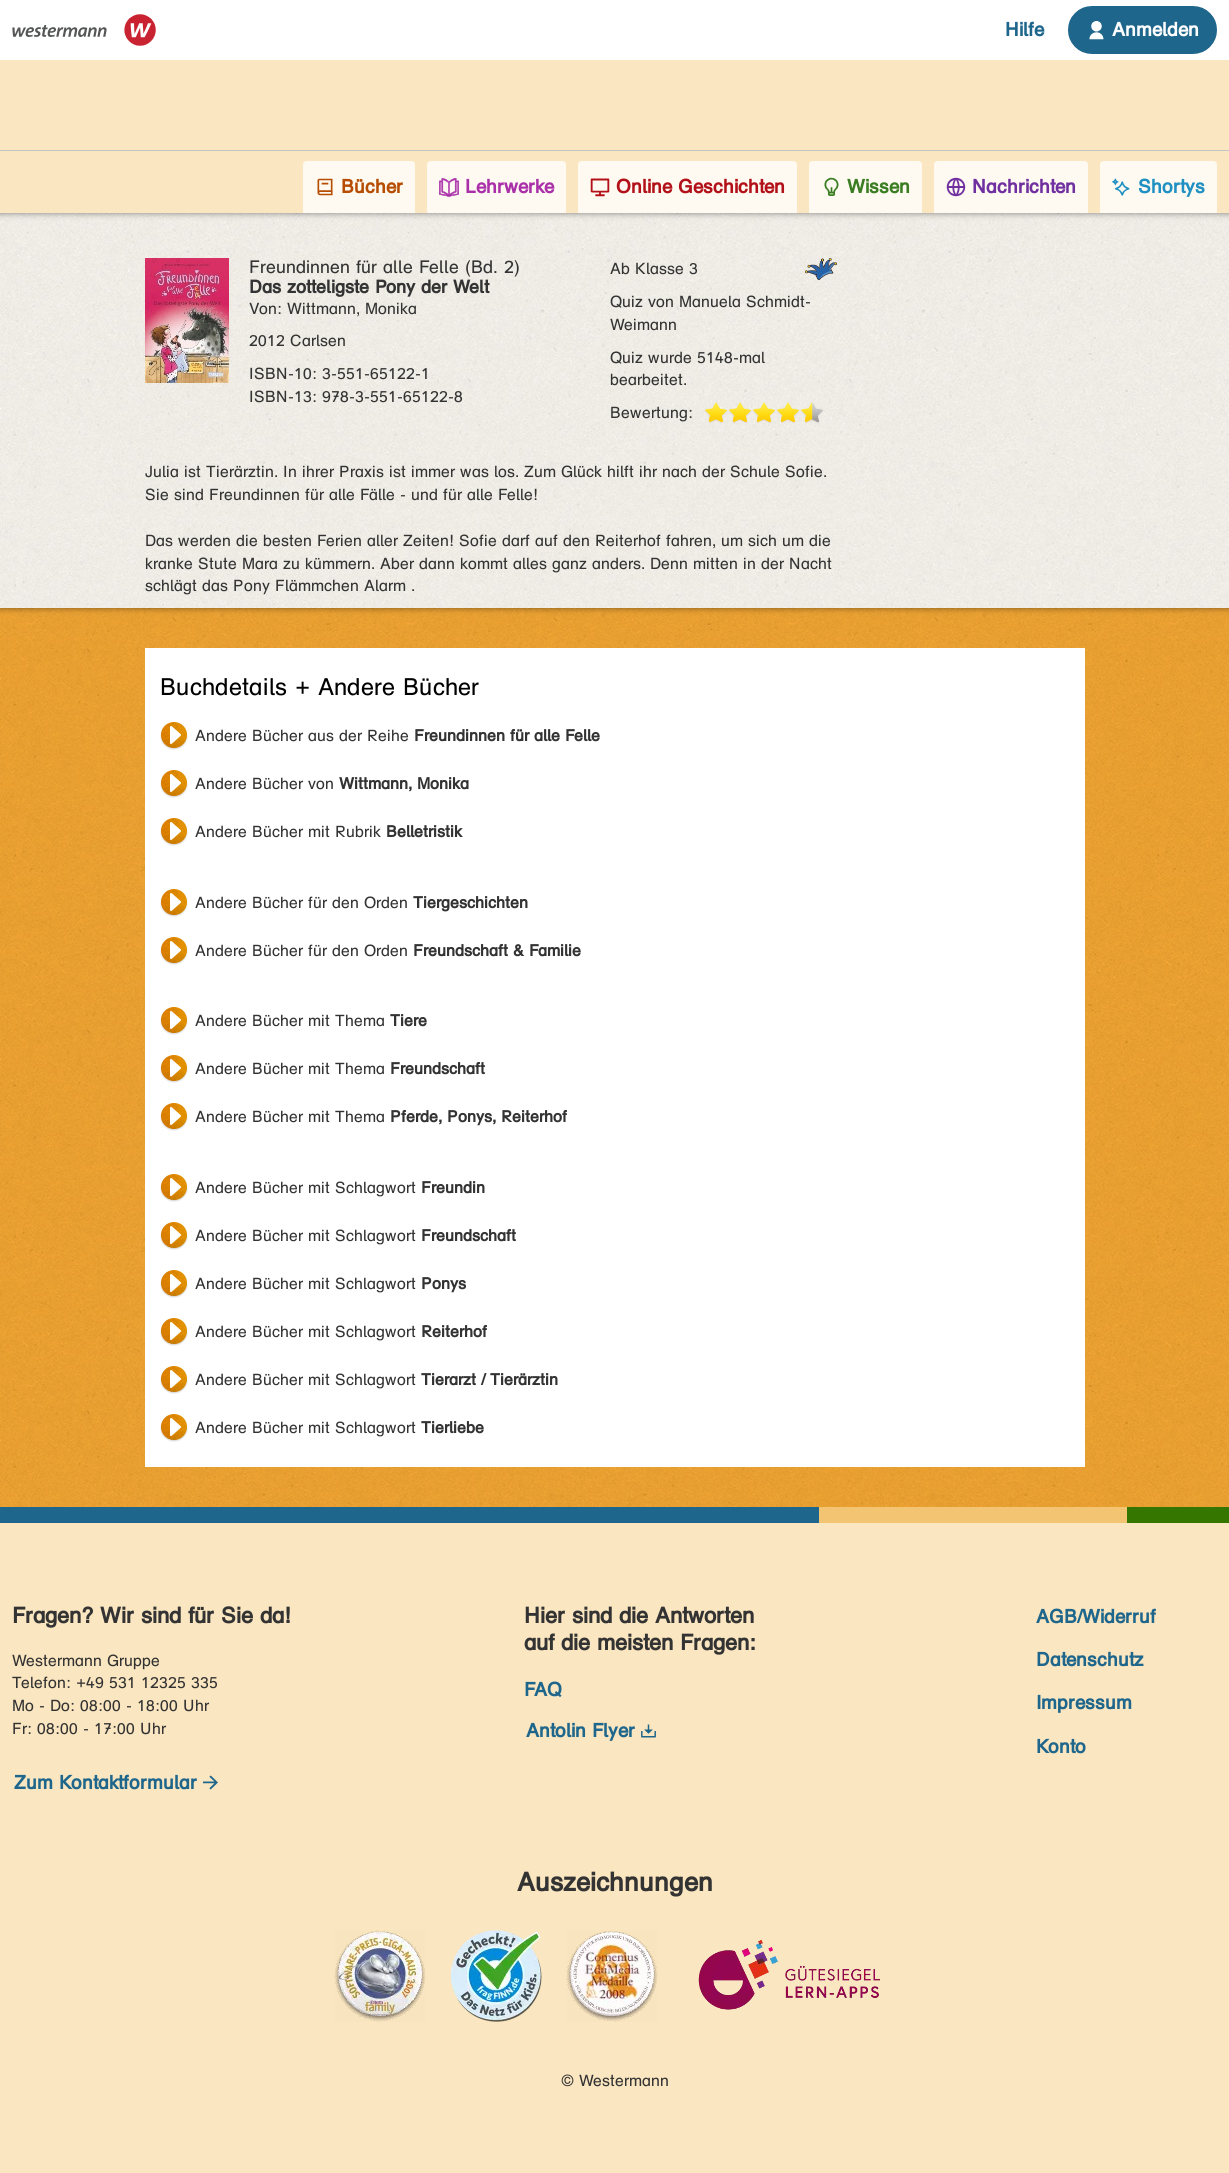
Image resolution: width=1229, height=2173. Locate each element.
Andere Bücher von (332, 783)
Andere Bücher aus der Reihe (397, 735)
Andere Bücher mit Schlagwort (340, 1187)
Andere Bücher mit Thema (311, 1020)
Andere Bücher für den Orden (361, 902)
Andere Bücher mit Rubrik (328, 831)
